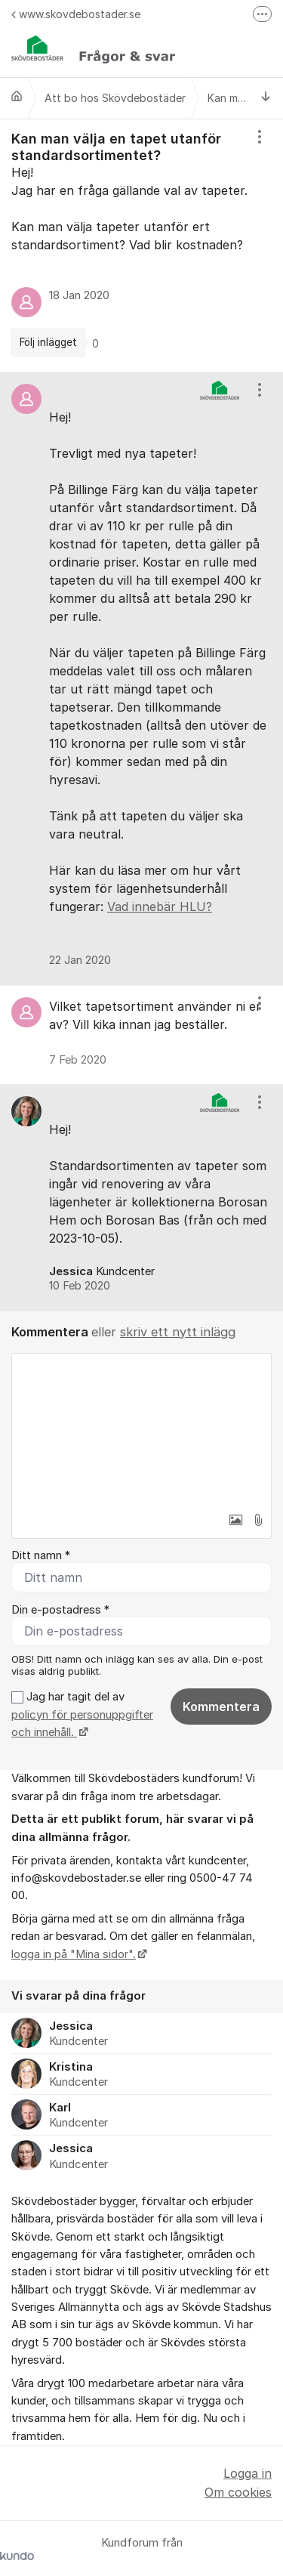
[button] (235, 1520)
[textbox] (141, 1429)
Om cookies (238, 2492)
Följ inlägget (48, 342)
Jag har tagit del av (82, 1714)
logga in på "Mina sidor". (73, 1954)
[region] (141, 245)
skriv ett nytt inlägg (177, 1331)
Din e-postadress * (60, 1610)
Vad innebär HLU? (159, 906)
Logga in (247, 2473)
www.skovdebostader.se (75, 14)
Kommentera (221, 1706)
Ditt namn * (40, 1555)
